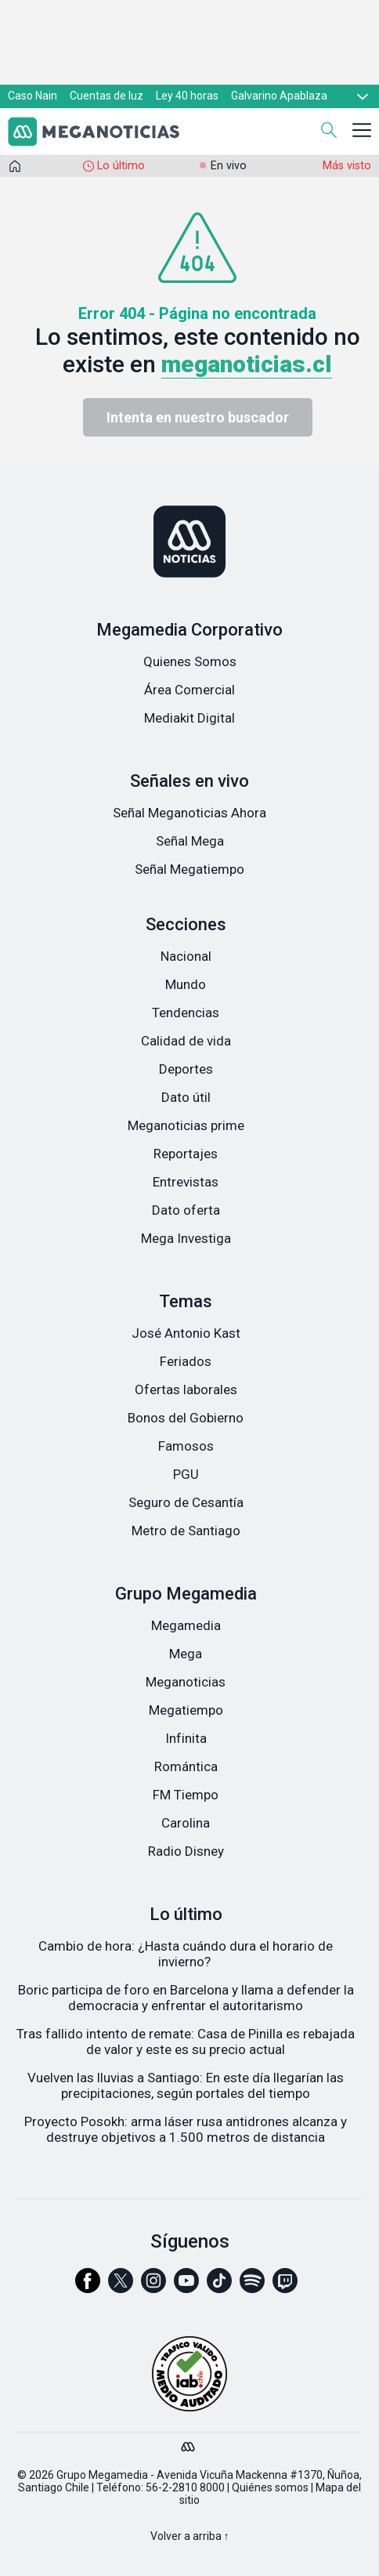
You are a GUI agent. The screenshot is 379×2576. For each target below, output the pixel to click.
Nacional (186, 956)
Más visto (347, 165)
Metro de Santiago (186, 1530)
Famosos (186, 1446)
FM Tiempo (185, 1794)
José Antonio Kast (186, 1333)
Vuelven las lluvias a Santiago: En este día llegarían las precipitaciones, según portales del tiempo (185, 2085)
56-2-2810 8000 (185, 2487)
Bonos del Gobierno (186, 1418)
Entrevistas (185, 1182)
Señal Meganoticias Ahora (189, 813)
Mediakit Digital (189, 718)
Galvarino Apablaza (279, 95)
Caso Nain (32, 95)
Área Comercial (189, 689)
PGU (186, 1474)
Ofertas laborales (186, 1389)
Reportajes (185, 1153)
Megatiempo (186, 1710)
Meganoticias (186, 1682)
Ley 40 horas (187, 95)
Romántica (186, 1766)
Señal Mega (190, 841)
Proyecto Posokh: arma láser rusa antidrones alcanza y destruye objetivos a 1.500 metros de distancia (185, 2129)
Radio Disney (186, 1851)
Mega (185, 1653)
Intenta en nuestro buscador (197, 417)
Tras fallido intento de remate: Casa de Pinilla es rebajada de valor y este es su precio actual (185, 2041)
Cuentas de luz (106, 95)
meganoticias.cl (246, 364)
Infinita (186, 1738)
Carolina (185, 1823)
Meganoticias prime (186, 1125)
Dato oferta (186, 1210)
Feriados (185, 1361)
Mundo (185, 984)
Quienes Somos (189, 661)
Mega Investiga (186, 1238)
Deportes (186, 1069)
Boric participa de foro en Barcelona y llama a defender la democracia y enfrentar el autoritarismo (186, 1997)
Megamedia (186, 1625)
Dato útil (186, 1097)
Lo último (121, 165)
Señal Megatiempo (189, 869)
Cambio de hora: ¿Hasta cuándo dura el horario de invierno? (185, 1953)
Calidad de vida (186, 1041)
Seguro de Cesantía (186, 1502)
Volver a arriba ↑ (189, 2536)
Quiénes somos (270, 2487)
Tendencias (185, 1012)
